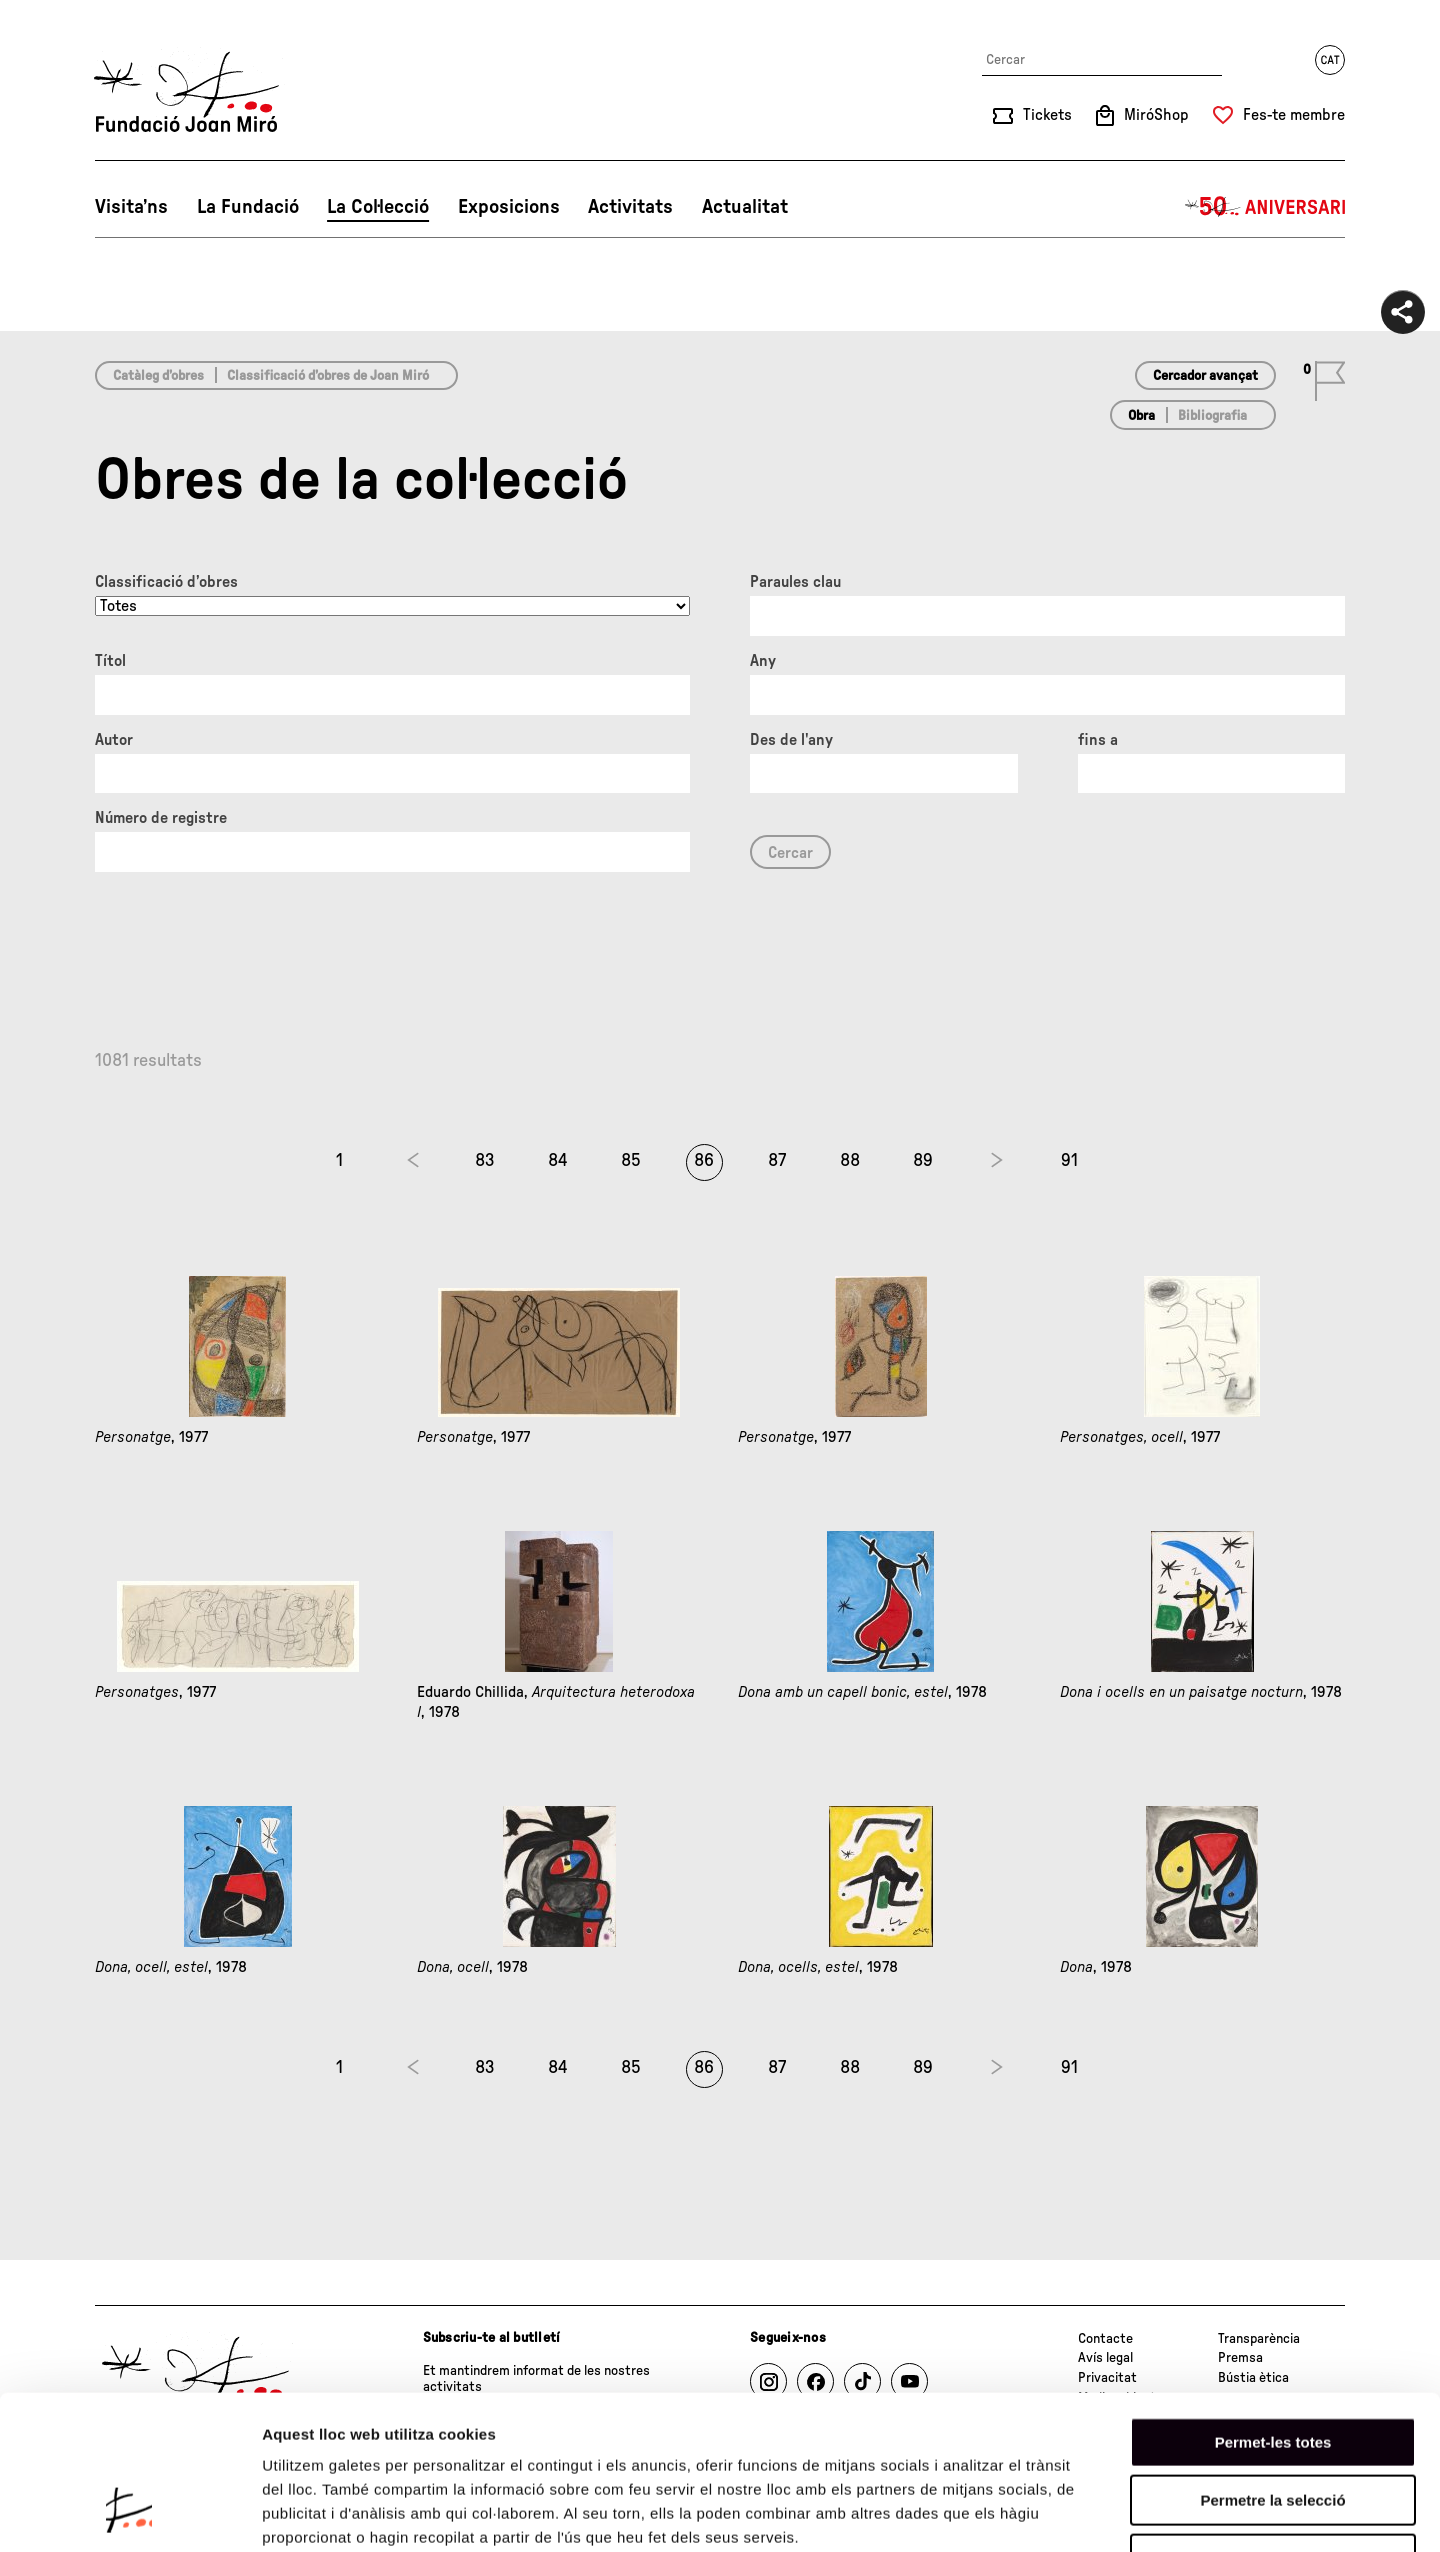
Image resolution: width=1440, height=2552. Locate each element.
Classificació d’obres (166, 582)
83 (485, 1161)
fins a (1098, 740)
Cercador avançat (1205, 376)
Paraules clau (795, 582)
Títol (110, 661)
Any (763, 661)
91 (1069, 1161)
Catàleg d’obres (158, 376)
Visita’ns (131, 207)
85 (631, 1161)
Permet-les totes (1273, 2307)
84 (558, 1161)
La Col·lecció (378, 207)
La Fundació (248, 207)
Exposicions (509, 207)
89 (923, 1161)
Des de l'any (791, 740)
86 (704, 1161)
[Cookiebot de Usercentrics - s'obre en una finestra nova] (129, 2513)
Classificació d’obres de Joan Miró (328, 376)
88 (850, 1161)
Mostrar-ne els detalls (1151, 2512)
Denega (1273, 2424)
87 (777, 1161)
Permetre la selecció (1272, 2366)
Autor (114, 740)
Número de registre (161, 818)
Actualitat (745, 207)
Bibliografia (1212, 416)
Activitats (630, 207)
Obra (1141, 416)
